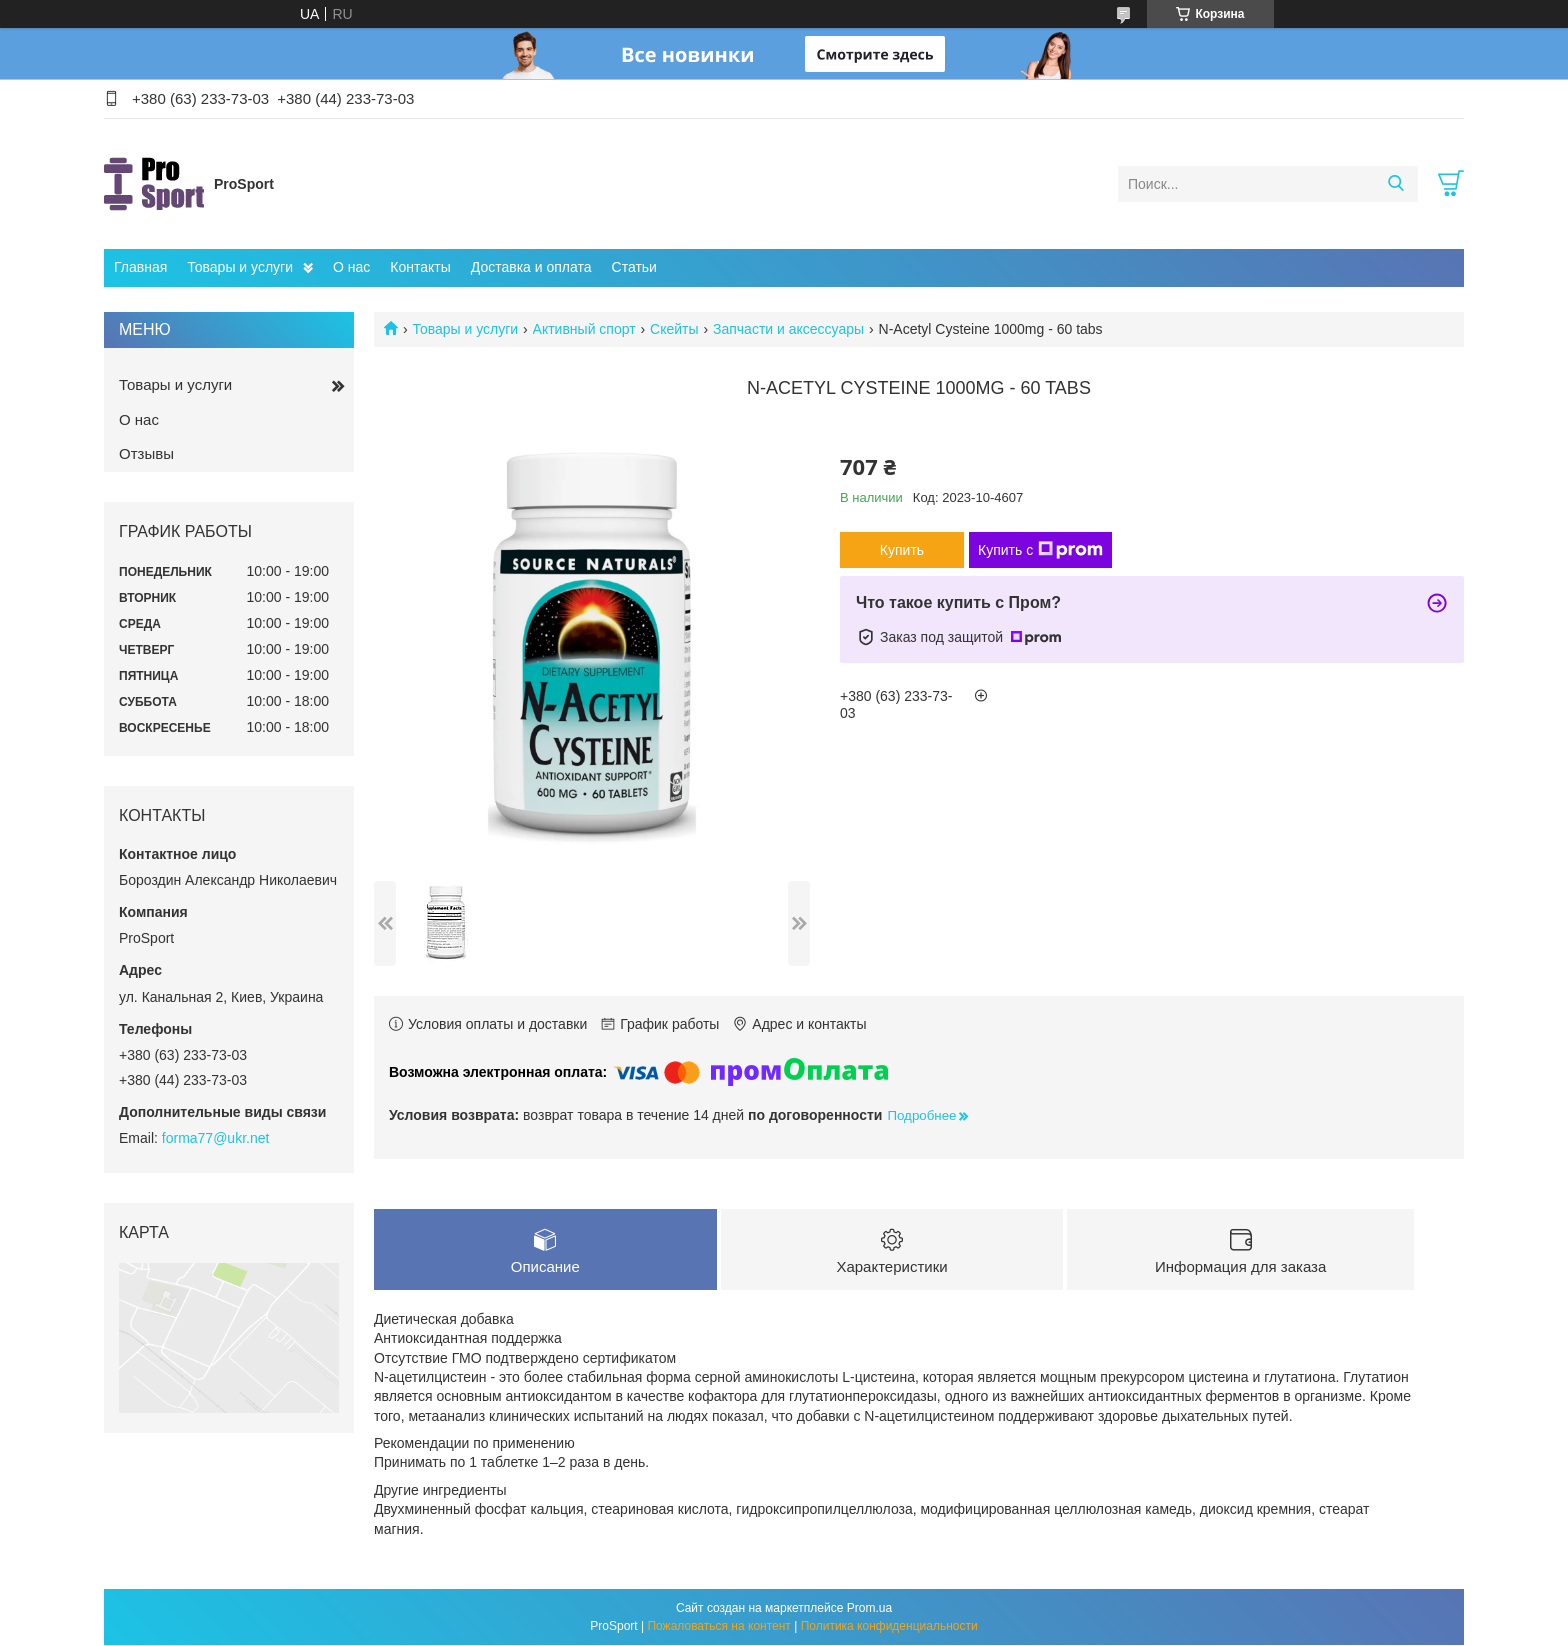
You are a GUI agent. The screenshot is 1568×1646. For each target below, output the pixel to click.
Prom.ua (869, 1609)
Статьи (634, 267)
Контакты (420, 267)
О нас (351, 267)
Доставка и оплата (531, 267)
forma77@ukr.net (216, 1138)
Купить (902, 550)
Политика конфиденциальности (889, 1627)
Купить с (1040, 550)
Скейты (674, 329)
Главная (140, 267)
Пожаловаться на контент (718, 1627)
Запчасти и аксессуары (788, 329)
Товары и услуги (240, 267)
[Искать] (1395, 184)
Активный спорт (584, 329)
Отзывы (146, 453)
